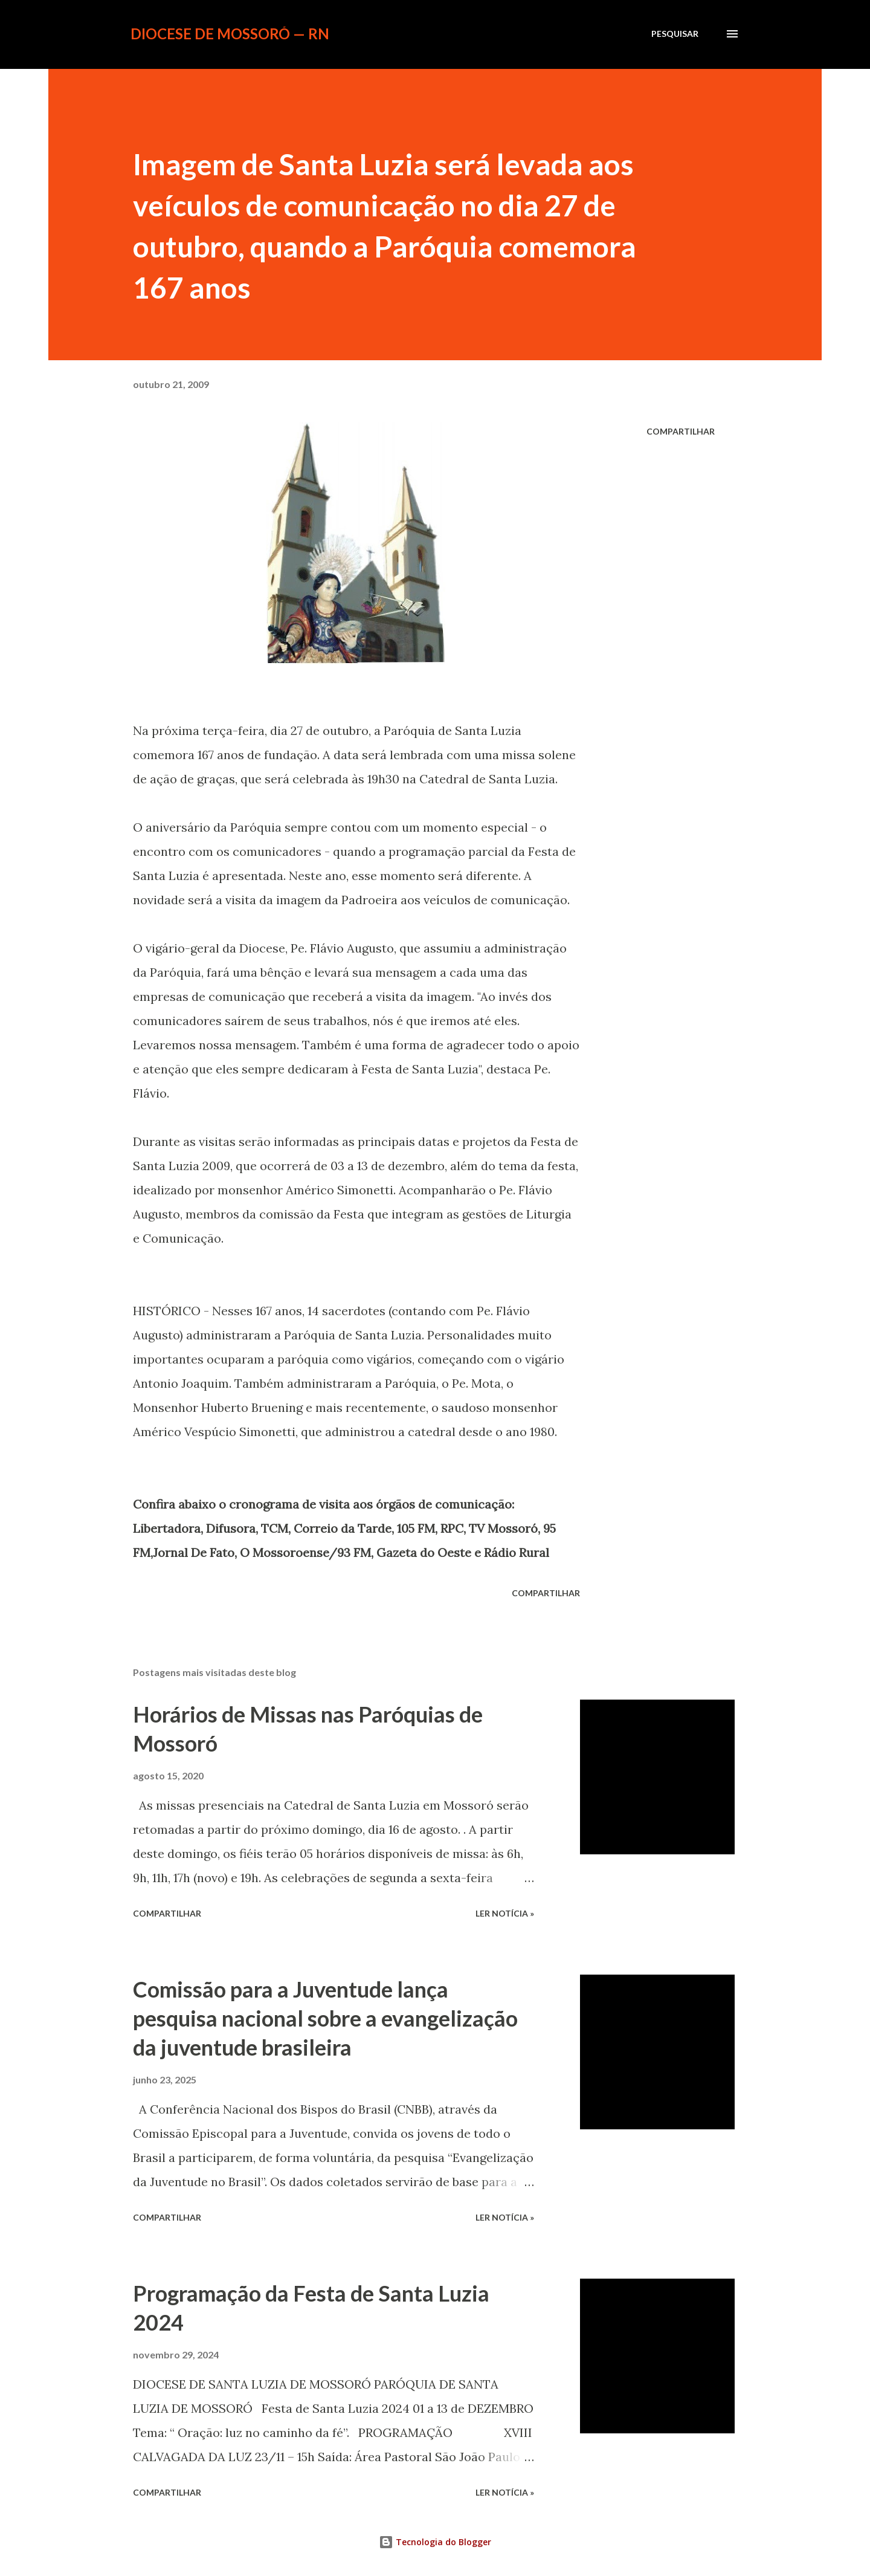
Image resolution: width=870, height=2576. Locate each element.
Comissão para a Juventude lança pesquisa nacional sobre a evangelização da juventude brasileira (325, 2018)
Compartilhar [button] (680, 431)
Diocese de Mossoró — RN (229, 33)
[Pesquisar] (674, 34)
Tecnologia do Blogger (435, 2542)
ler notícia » (504, 1913)
